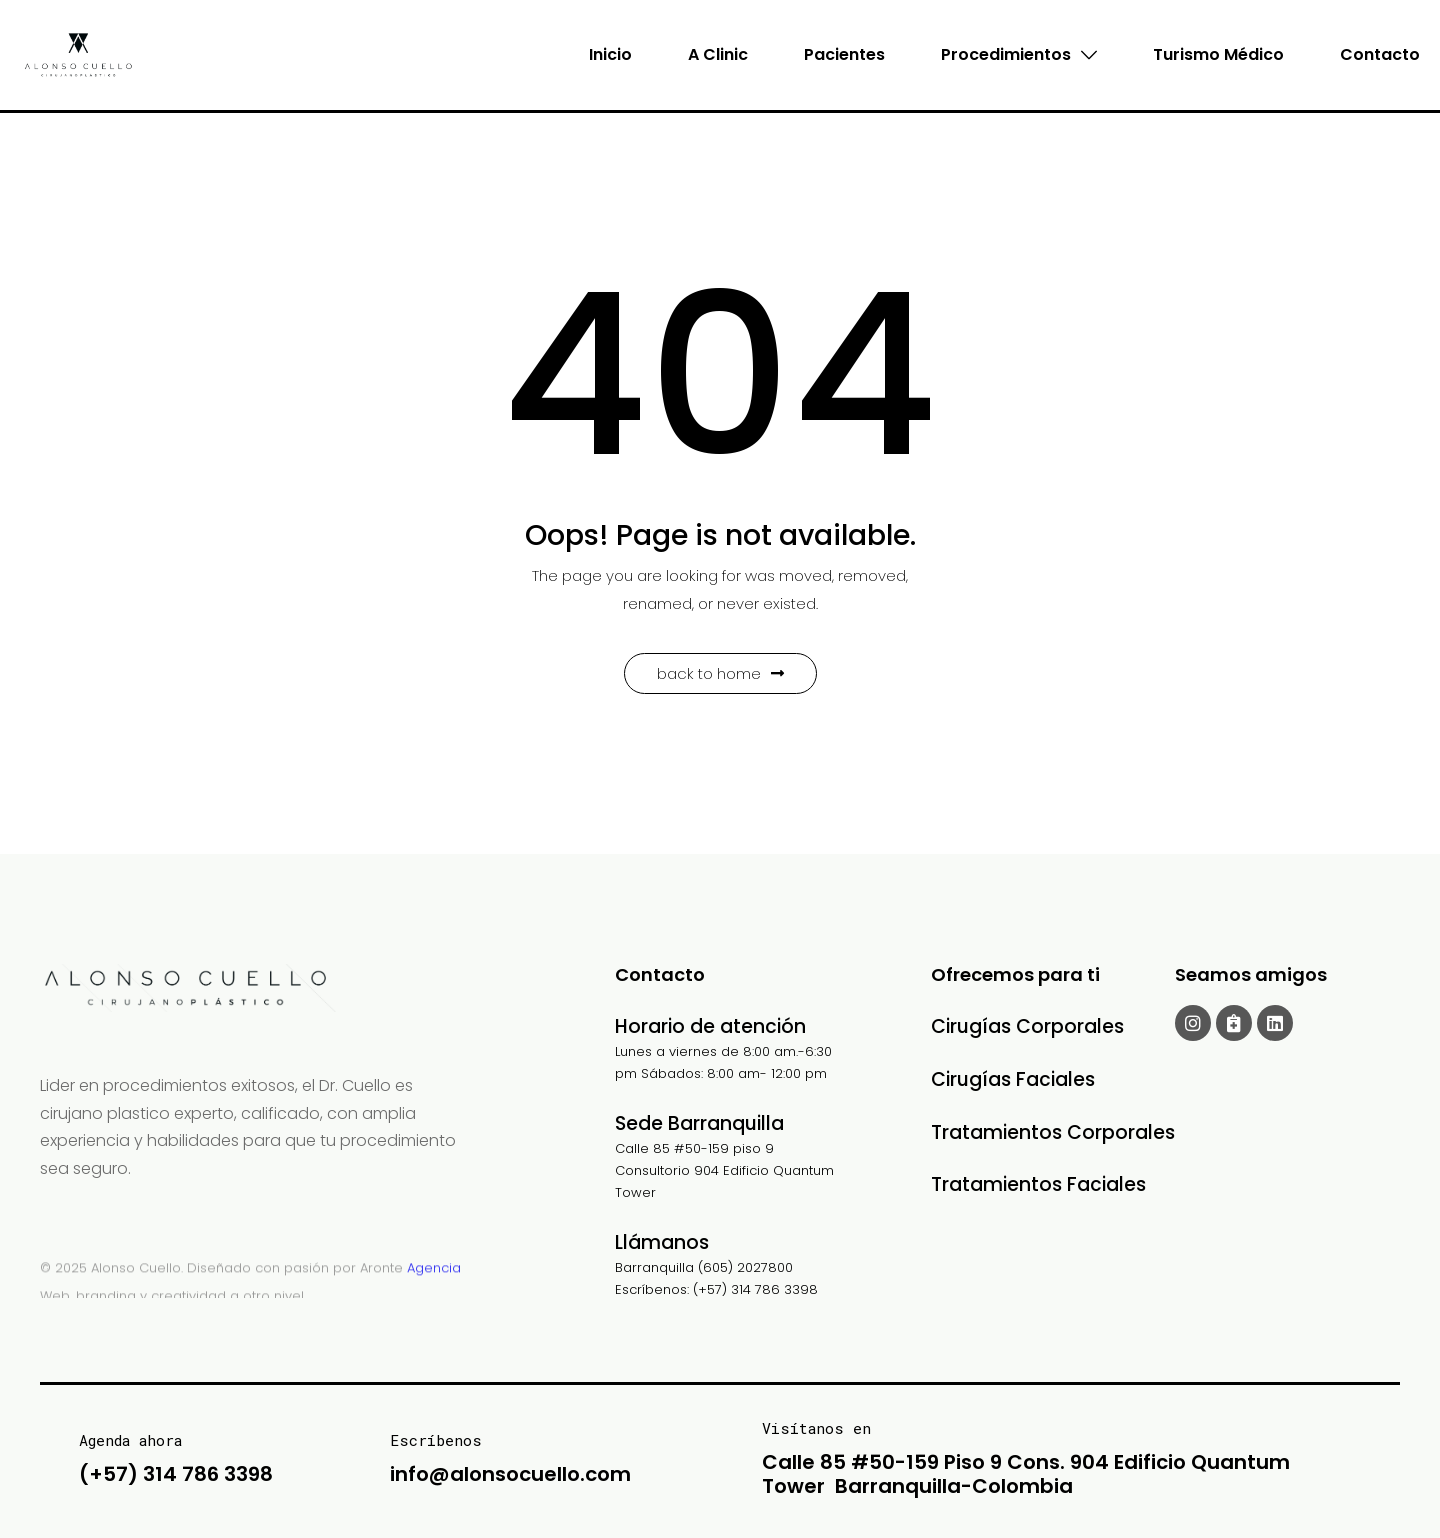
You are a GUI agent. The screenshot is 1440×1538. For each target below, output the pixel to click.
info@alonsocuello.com (510, 1474)
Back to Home (720, 673)
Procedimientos (1019, 54)
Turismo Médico (1218, 54)
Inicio (610, 54)
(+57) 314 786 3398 (176, 1474)
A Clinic (718, 54)
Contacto (1380, 54)
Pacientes (844, 54)
